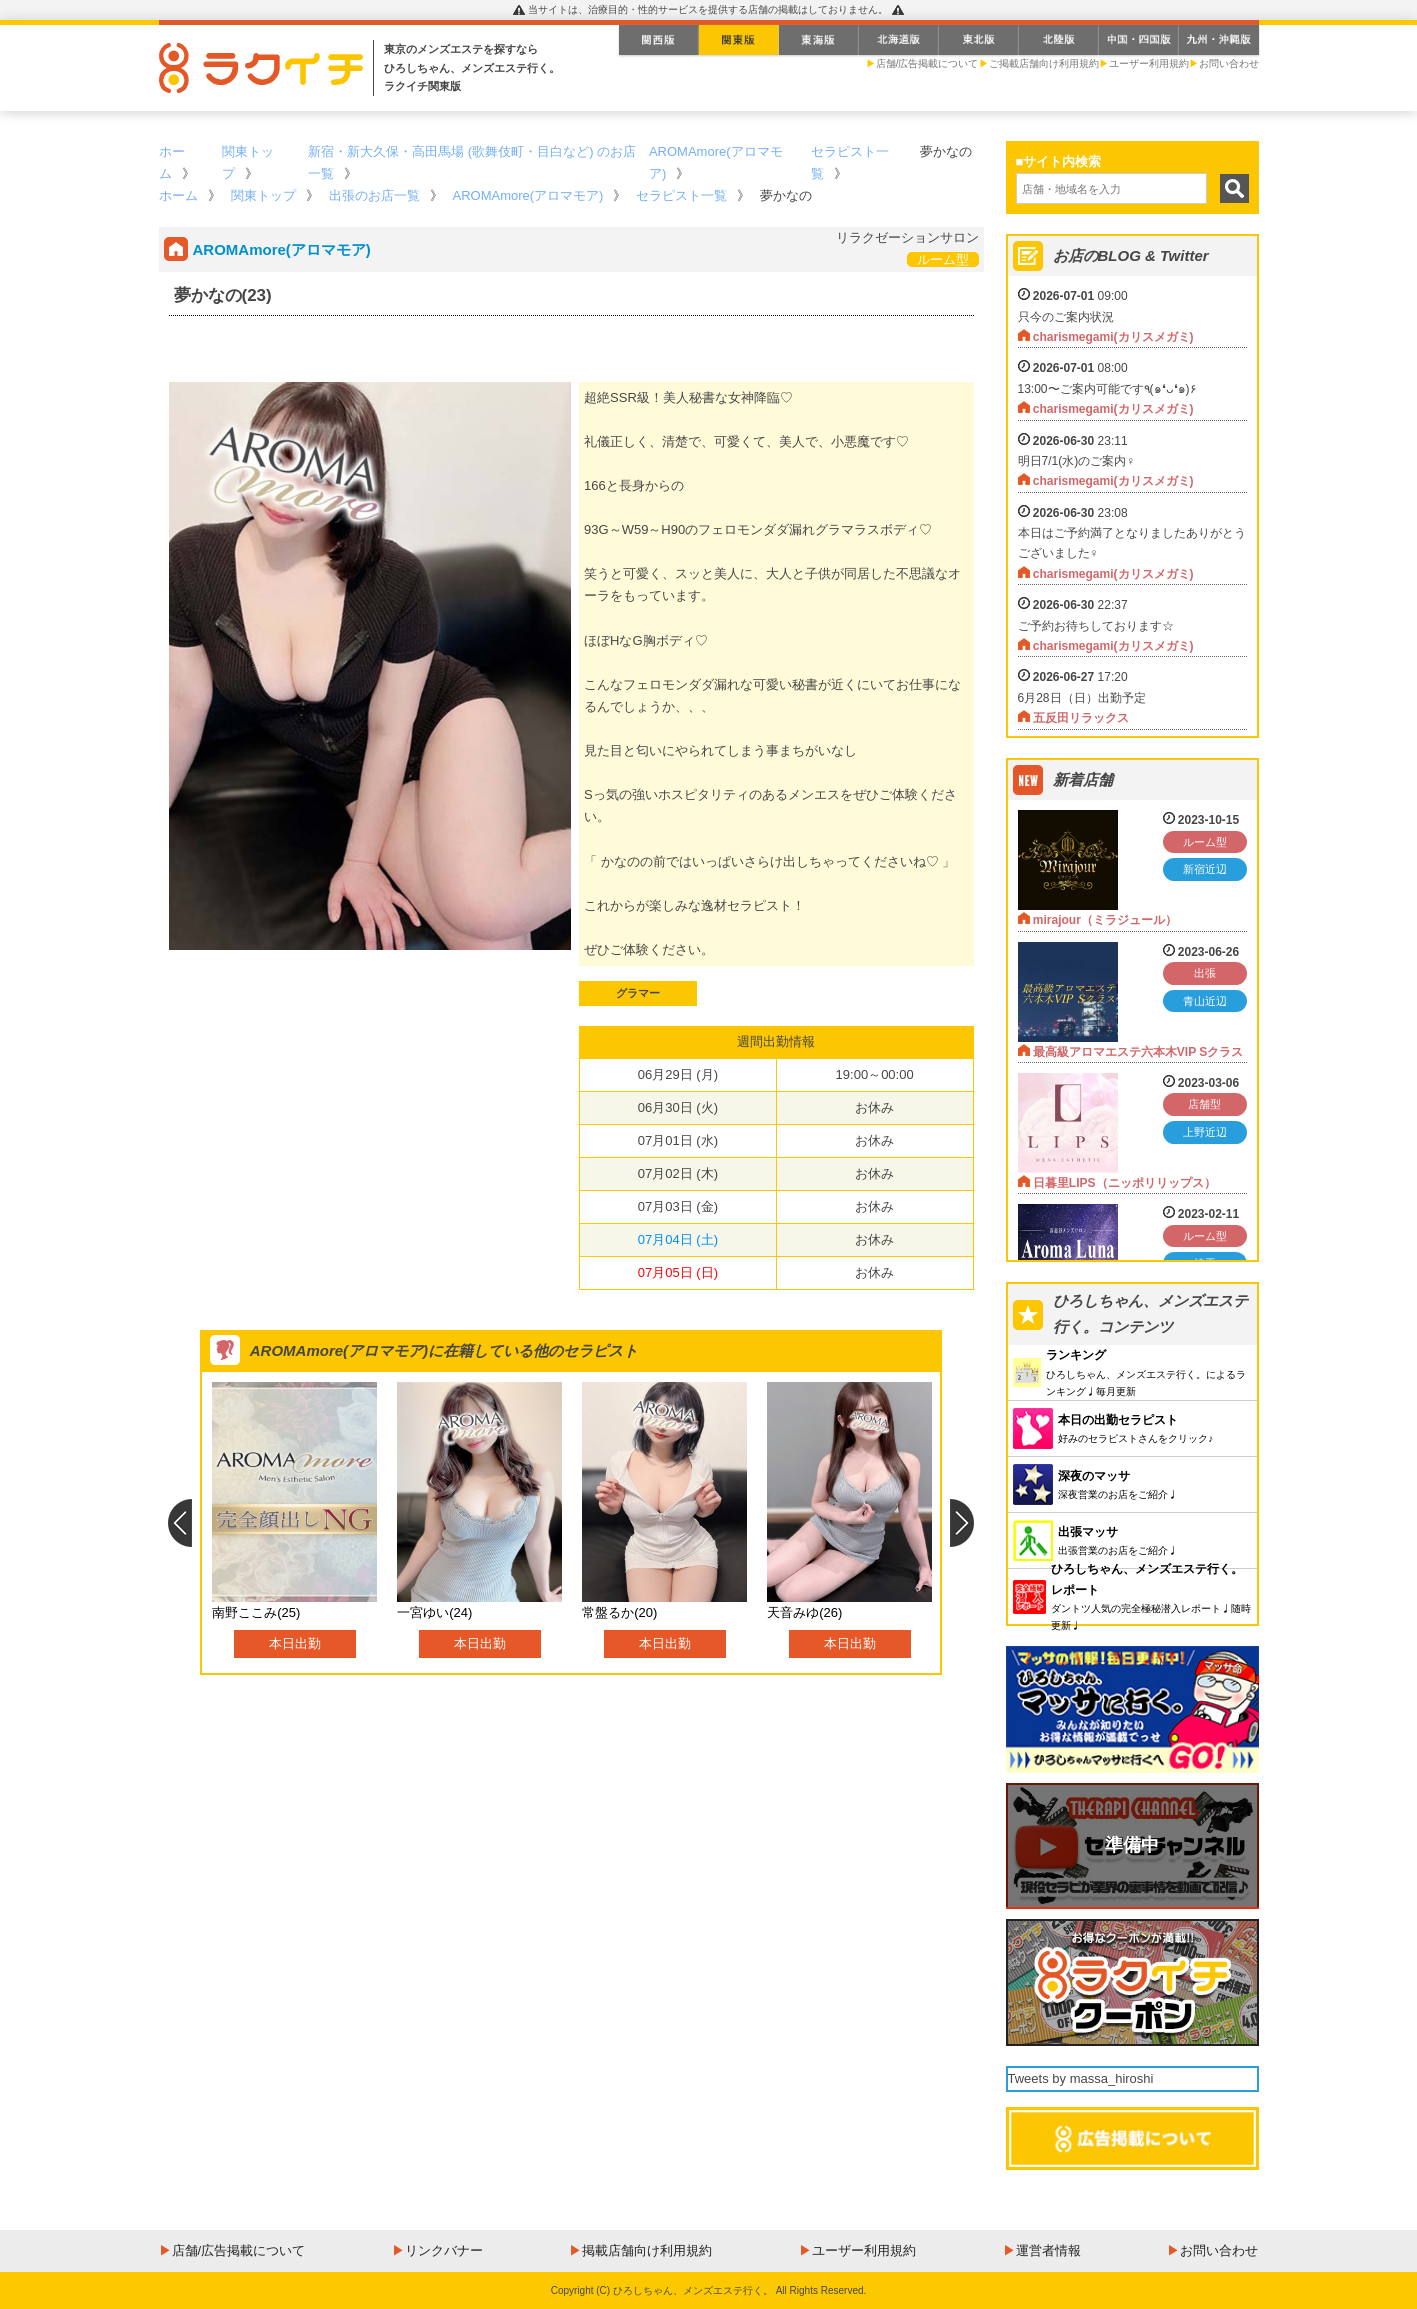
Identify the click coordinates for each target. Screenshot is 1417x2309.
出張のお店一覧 (374, 195)
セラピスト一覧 (681, 195)
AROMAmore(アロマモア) (528, 195)
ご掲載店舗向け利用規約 (1044, 63)
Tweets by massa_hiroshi (1081, 2078)
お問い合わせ (1229, 63)
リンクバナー (444, 2250)
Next (962, 1523)
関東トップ (263, 195)
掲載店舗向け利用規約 (647, 2250)
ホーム (178, 195)
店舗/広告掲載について (927, 63)
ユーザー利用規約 (1149, 63)
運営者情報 (1048, 2250)
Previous (179, 1523)
